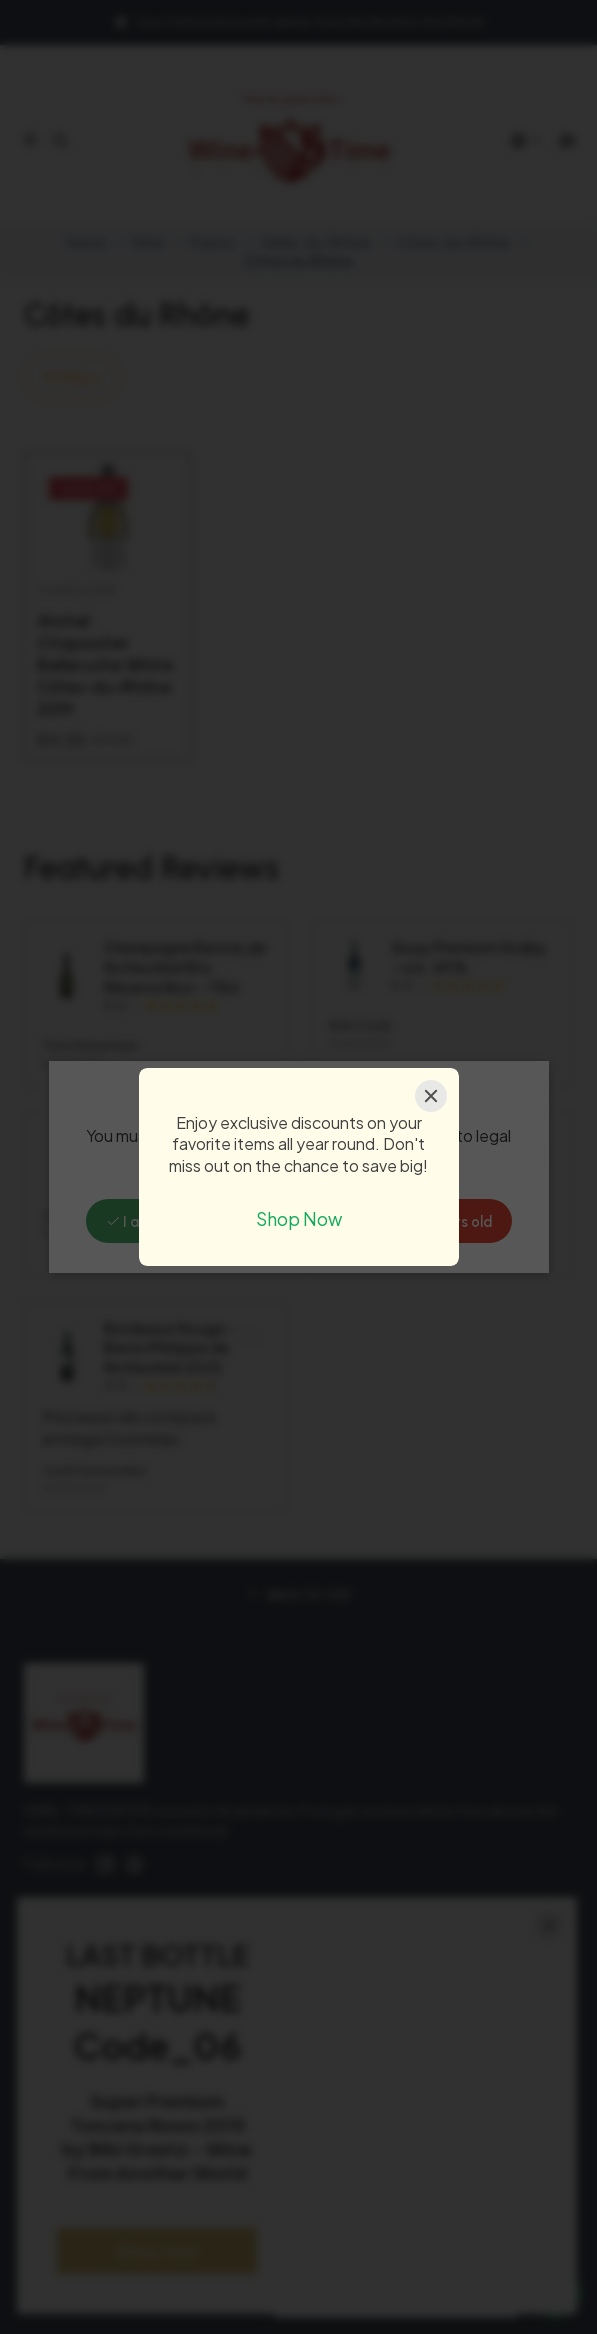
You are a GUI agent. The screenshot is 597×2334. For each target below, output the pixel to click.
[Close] (431, 1096)
